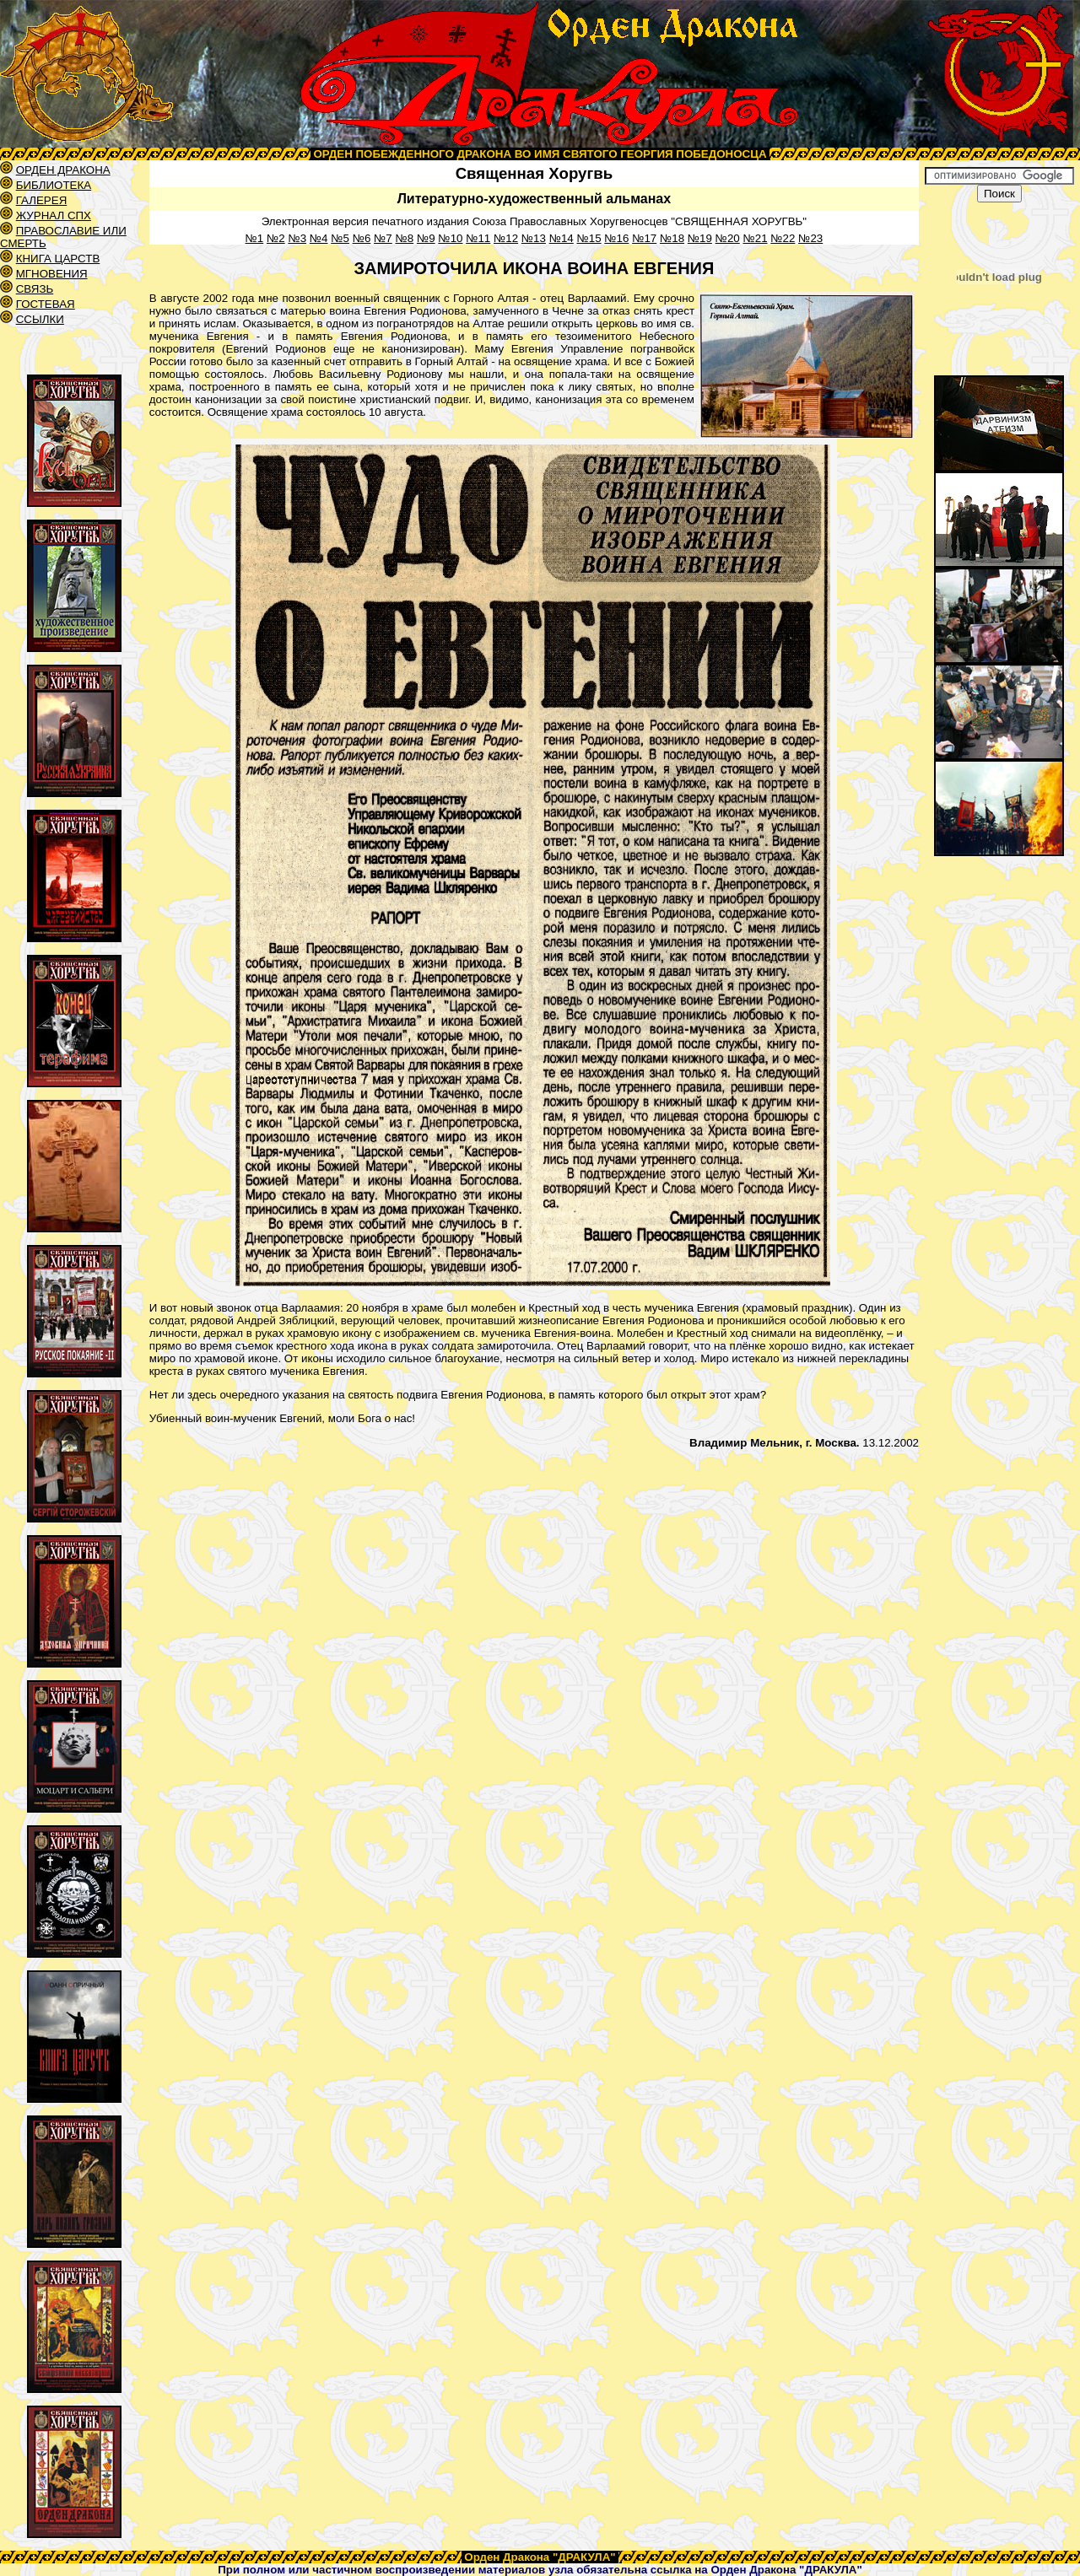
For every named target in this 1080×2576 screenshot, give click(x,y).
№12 (506, 238)
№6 (362, 238)
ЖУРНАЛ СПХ (53, 215)
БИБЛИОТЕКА (53, 185)
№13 (533, 238)
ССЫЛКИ (40, 319)
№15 (588, 238)
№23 (810, 238)
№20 (728, 238)
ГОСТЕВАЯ (45, 304)
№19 (700, 238)
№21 (754, 238)
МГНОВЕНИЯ (52, 273)
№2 (276, 238)
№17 (644, 238)
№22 (782, 238)
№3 (297, 238)
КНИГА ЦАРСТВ (58, 258)
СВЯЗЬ (35, 289)
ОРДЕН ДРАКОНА (63, 170)
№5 (340, 238)
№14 (561, 238)
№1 (255, 238)
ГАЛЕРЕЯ (42, 200)
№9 (426, 238)
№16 (616, 238)
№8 (404, 238)
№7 (383, 238)
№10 (450, 238)
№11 (478, 238)
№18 (672, 238)
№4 (319, 238)
